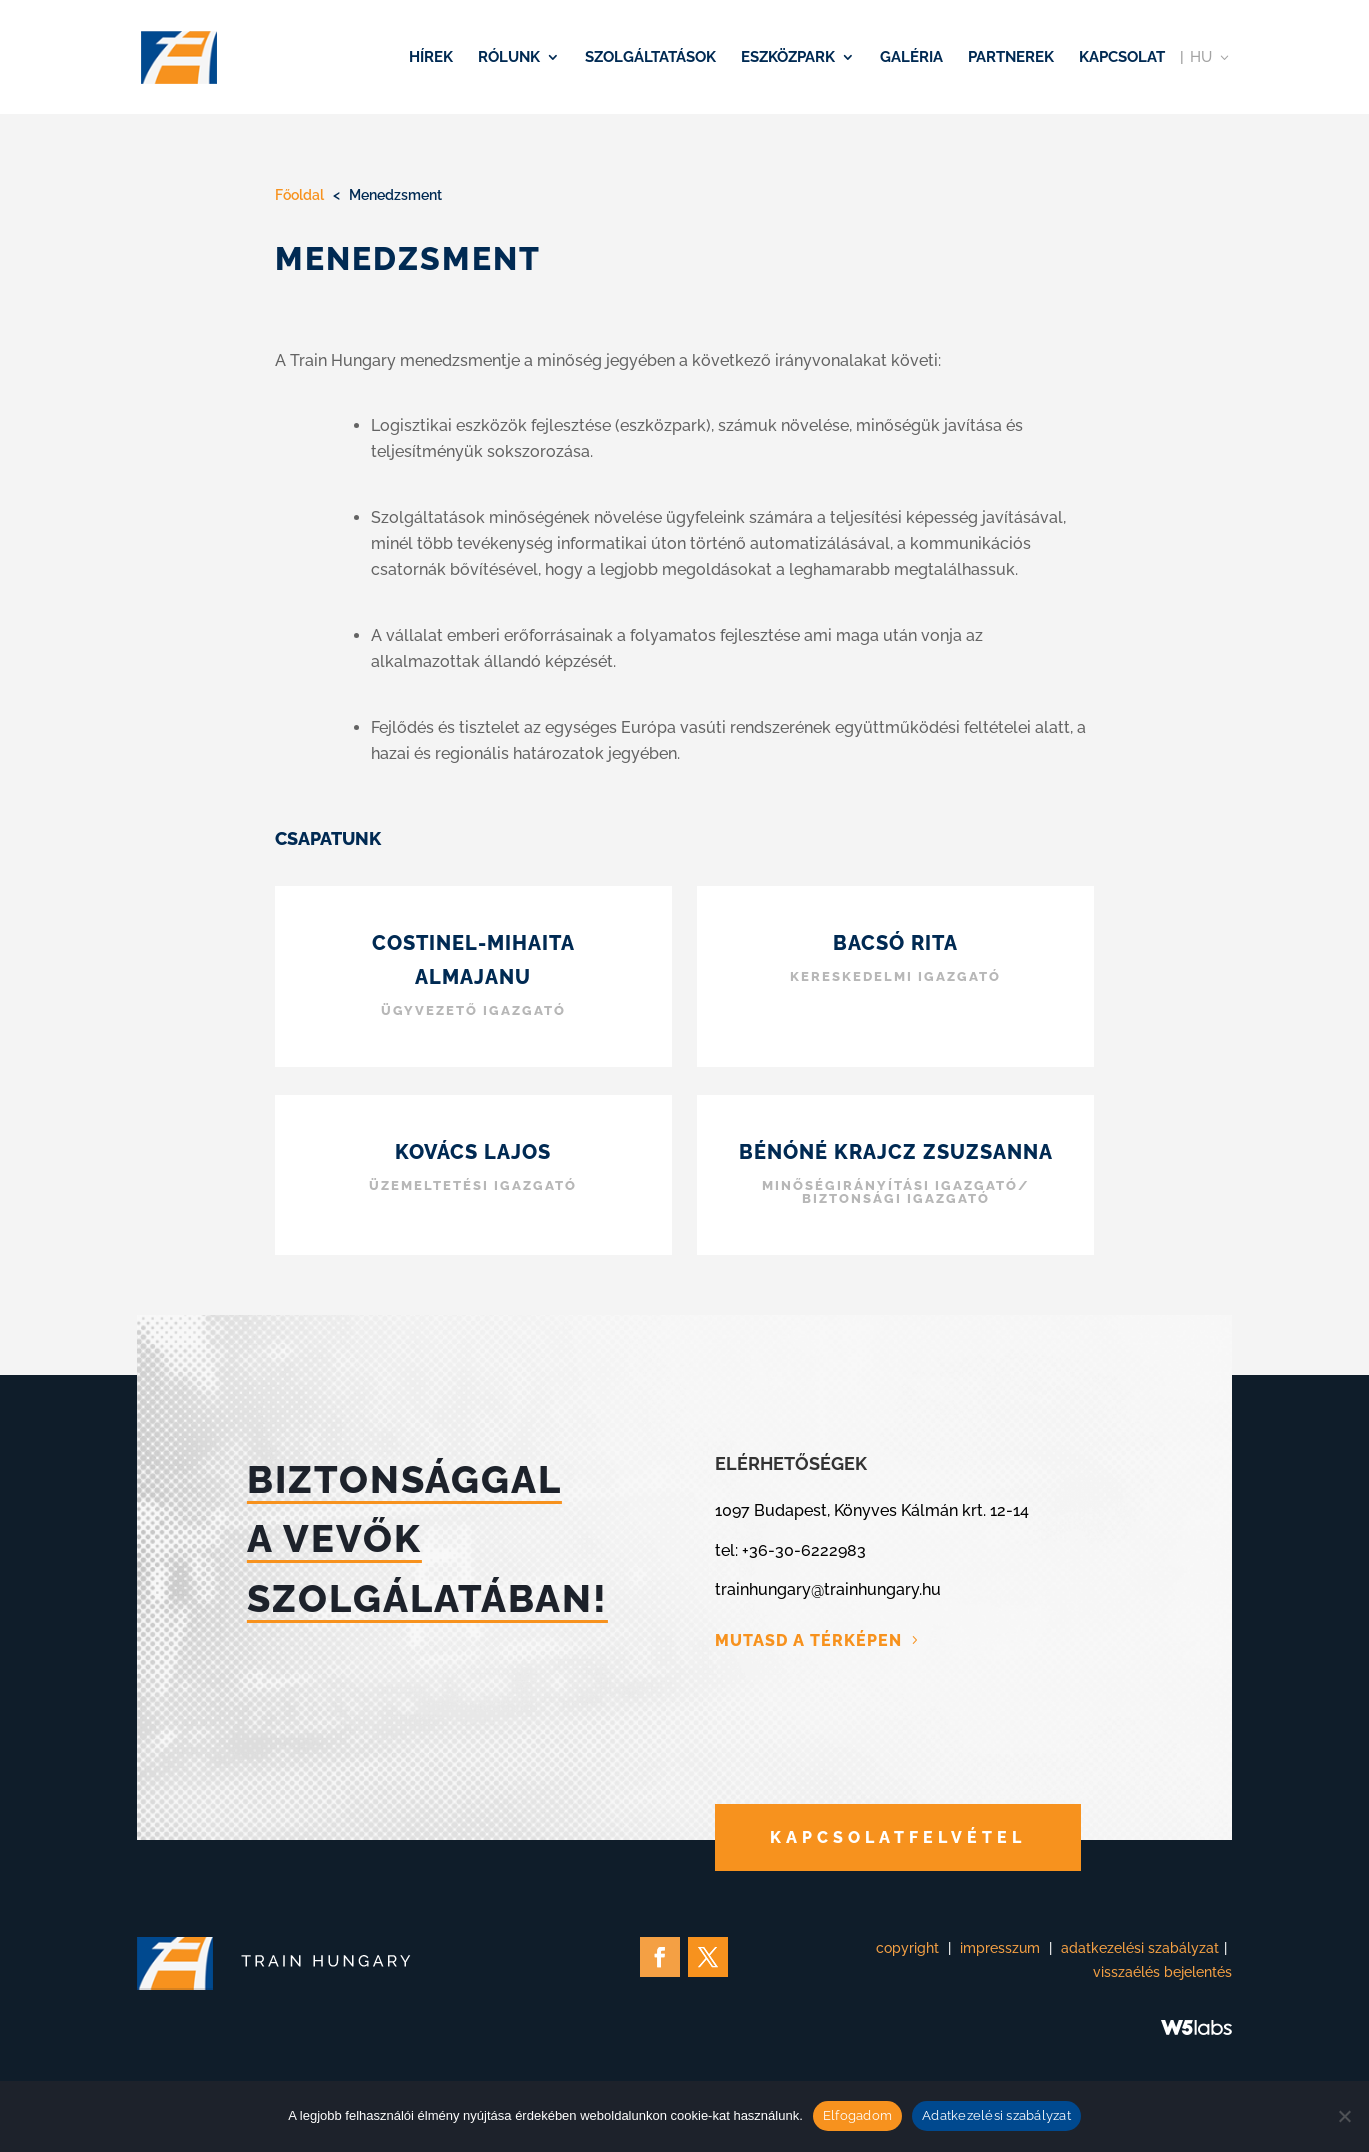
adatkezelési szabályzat (1140, 1948)
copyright (907, 1948)
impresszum (1000, 1948)
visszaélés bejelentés (1162, 1972)
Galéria (911, 58)
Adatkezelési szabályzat (996, 2115)
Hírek (431, 58)
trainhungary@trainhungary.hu (828, 1589)
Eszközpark (788, 58)
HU (1201, 58)
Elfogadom (857, 2115)
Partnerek (1011, 58)
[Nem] (1344, 2116)
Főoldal (299, 195)
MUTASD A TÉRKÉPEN (808, 1640)
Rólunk (509, 58)
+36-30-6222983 (804, 1550)
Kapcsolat (1122, 58)
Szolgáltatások (650, 58)
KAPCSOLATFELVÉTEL (898, 1837)
